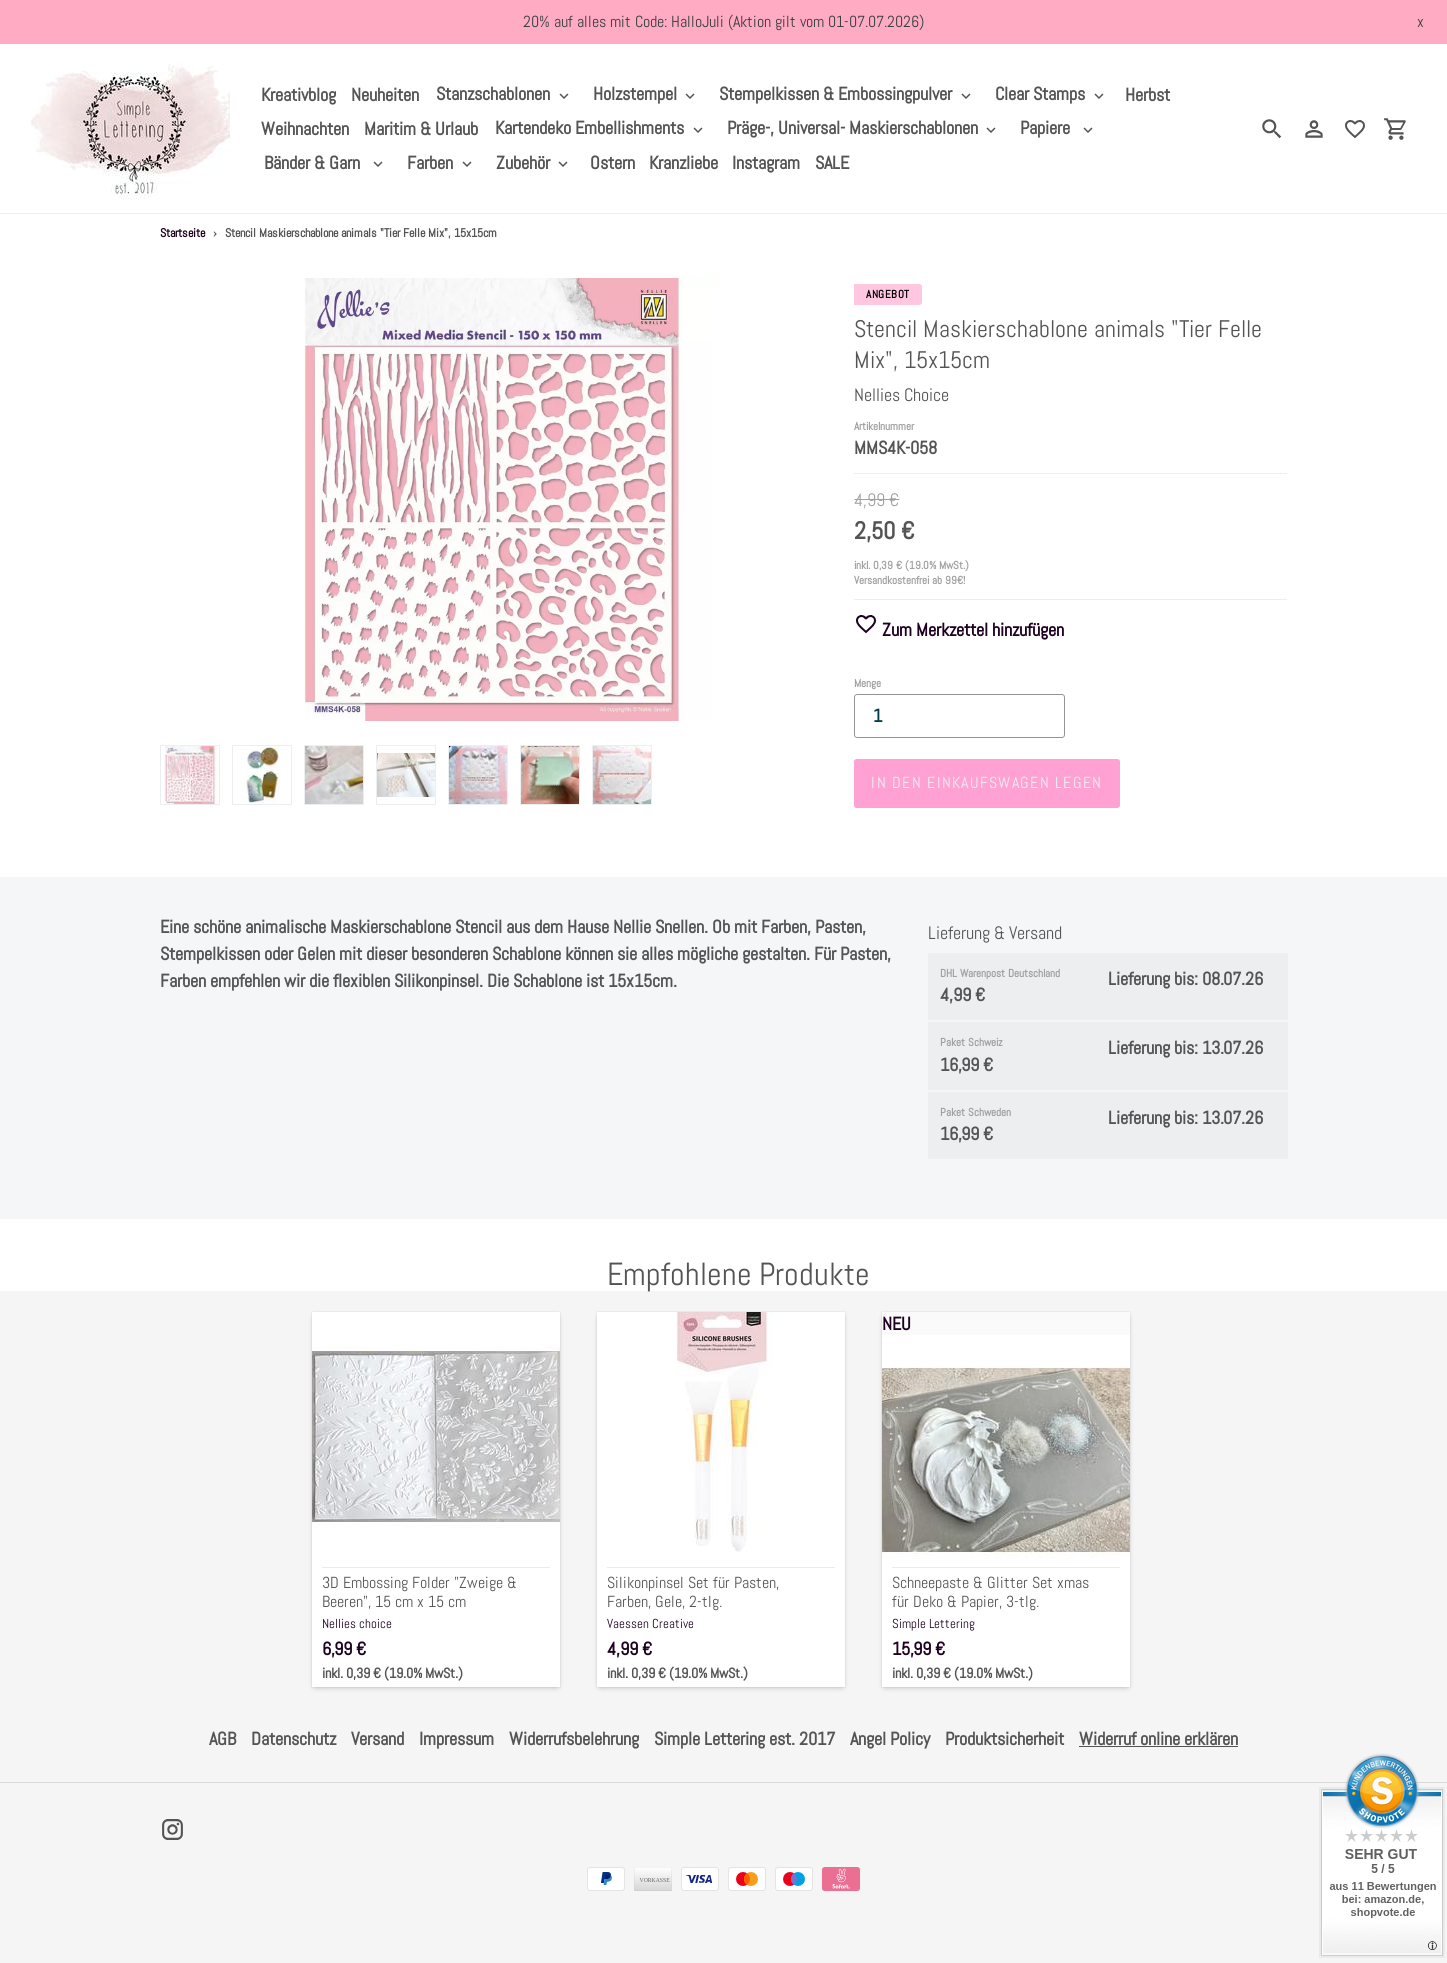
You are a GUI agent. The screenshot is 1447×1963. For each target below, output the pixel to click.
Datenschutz (293, 1738)
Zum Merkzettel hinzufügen (959, 629)
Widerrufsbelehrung (574, 1738)
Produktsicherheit (1004, 1738)
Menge (867, 683)
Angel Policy (890, 1738)
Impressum (456, 1738)
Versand (377, 1738)
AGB (222, 1738)
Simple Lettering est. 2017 (744, 1738)
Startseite (182, 233)
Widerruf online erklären (1158, 1738)
